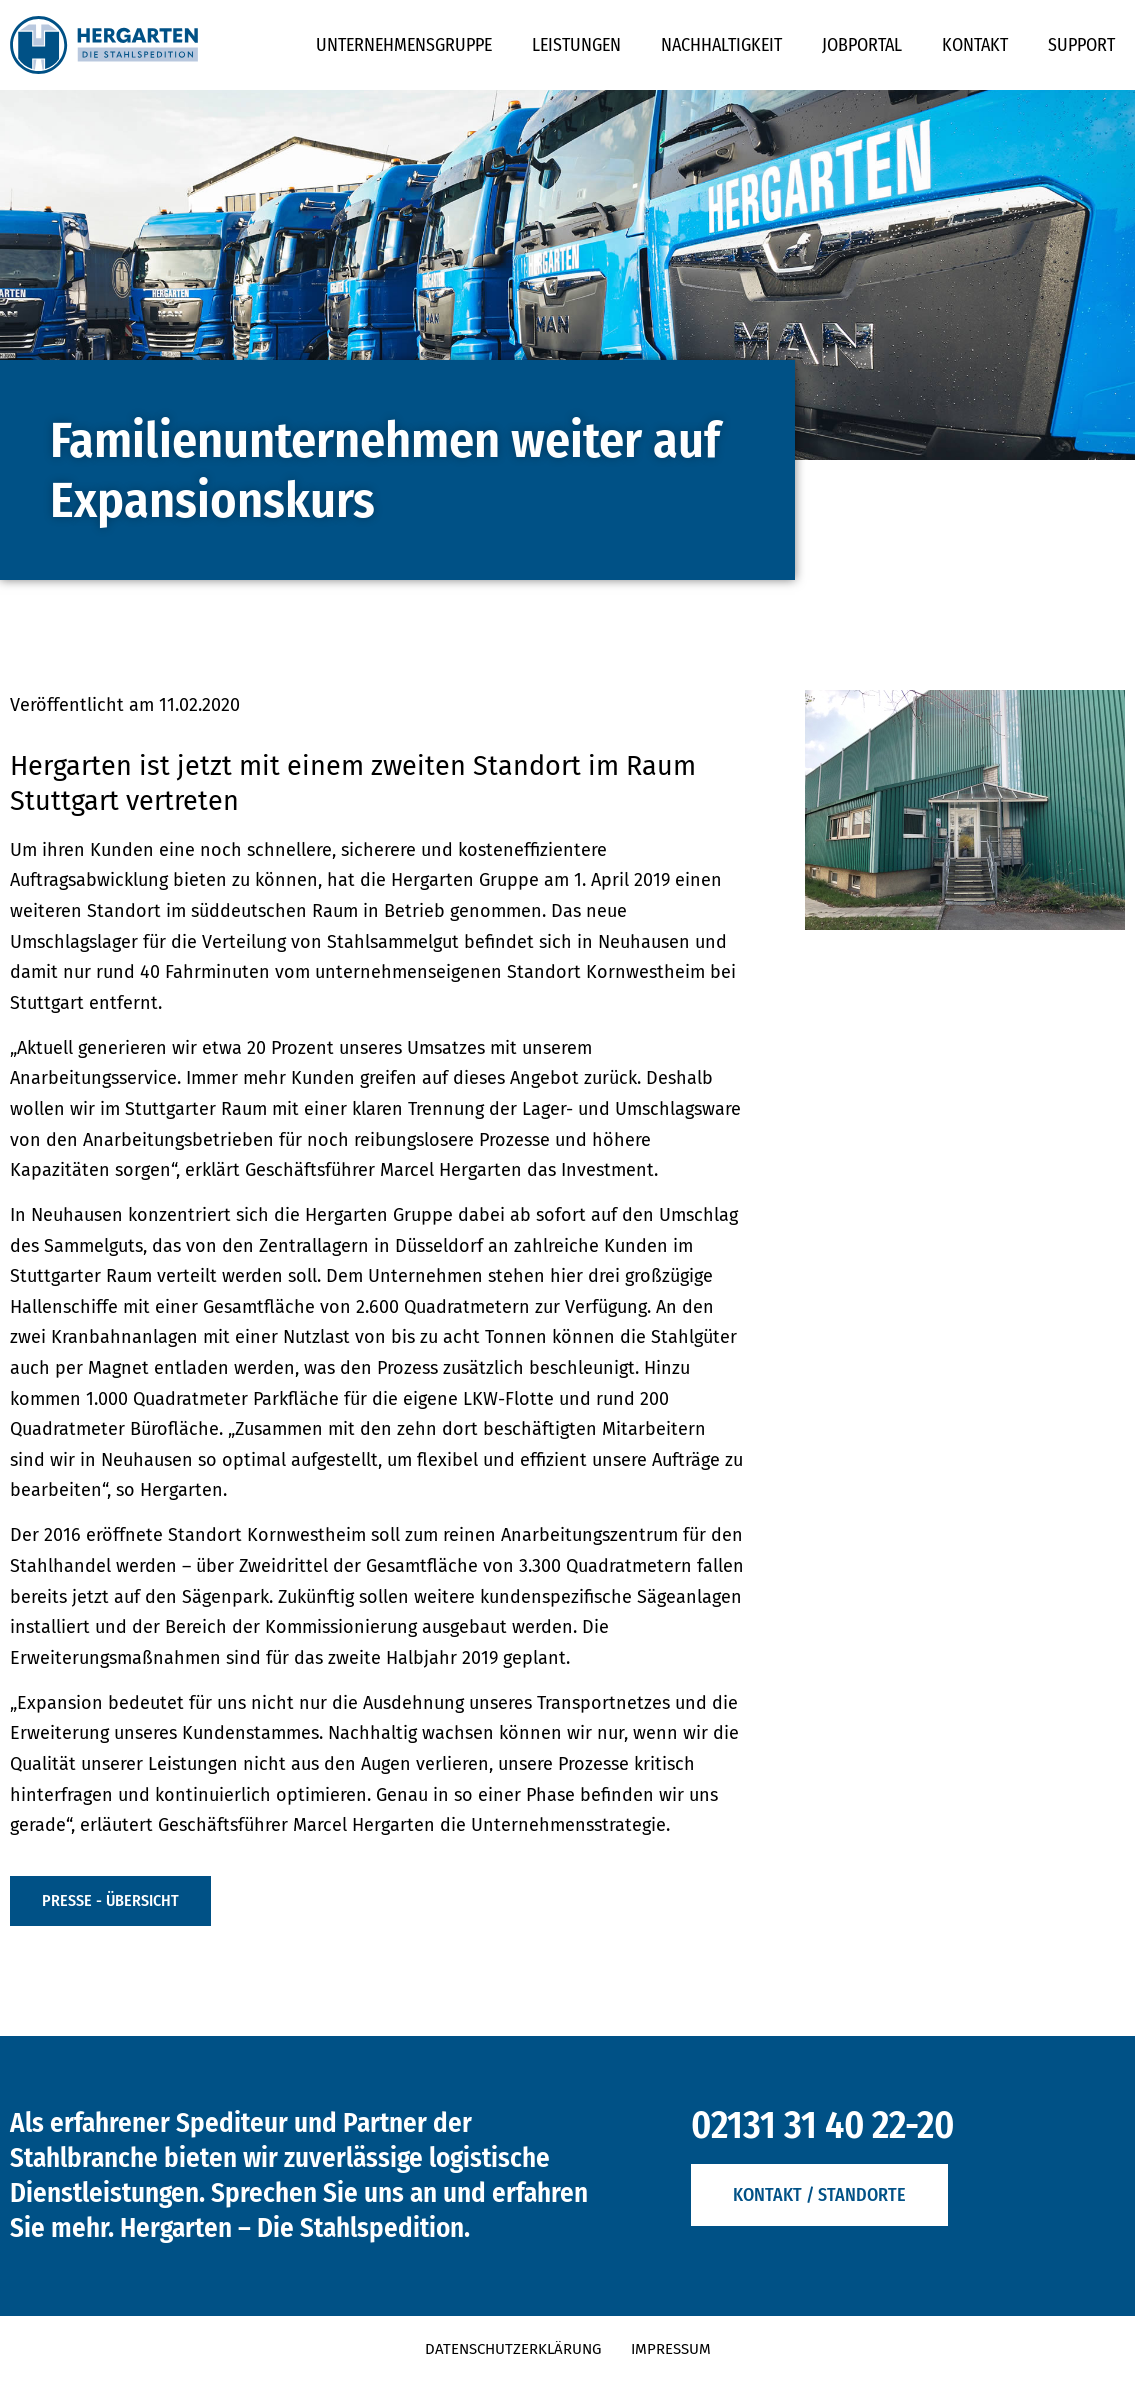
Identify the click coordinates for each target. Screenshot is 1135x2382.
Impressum (671, 2349)
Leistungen (576, 45)
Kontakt (975, 45)
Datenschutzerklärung (513, 2349)
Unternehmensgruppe (404, 45)
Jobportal (862, 45)
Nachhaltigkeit (721, 45)
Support (1081, 45)
